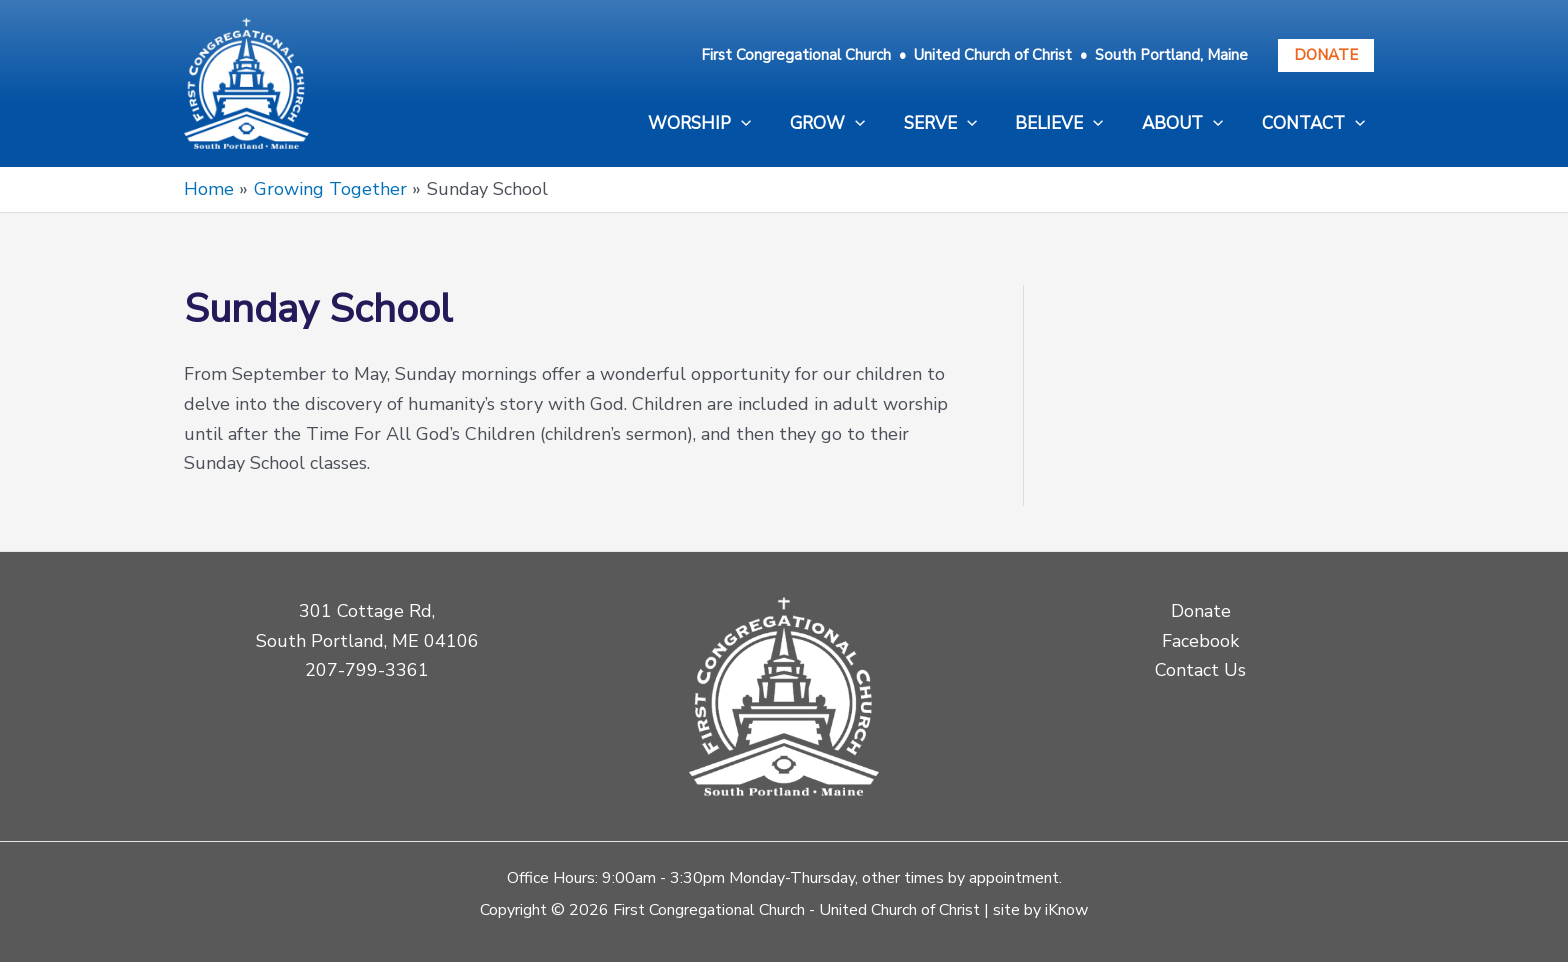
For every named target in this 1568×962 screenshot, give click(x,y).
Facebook (1200, 641)
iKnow (1066, 910)
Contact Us (1200, 670)
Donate (1326, 55)
